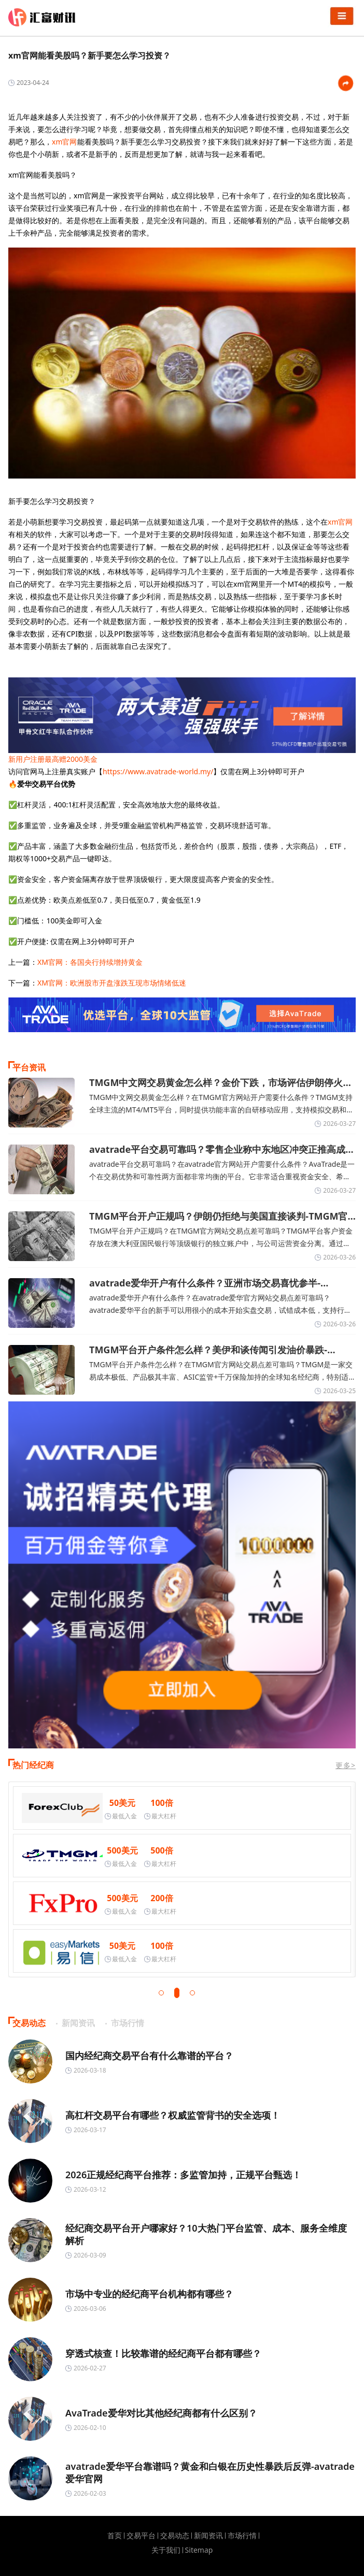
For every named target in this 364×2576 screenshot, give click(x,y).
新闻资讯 (208, 2535)
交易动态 (174, 2535)
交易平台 (141, 2535)
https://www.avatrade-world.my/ (158, 771)
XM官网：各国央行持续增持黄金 (90, 962)
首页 (114, 2535)
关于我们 (165, 2550)
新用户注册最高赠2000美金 (52, 759)
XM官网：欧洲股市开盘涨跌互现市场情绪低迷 (111, 983)
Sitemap (199, 2550)
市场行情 (242, 2535)
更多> (345, 1765)
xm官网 (64, 142)
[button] (161, 1992)
